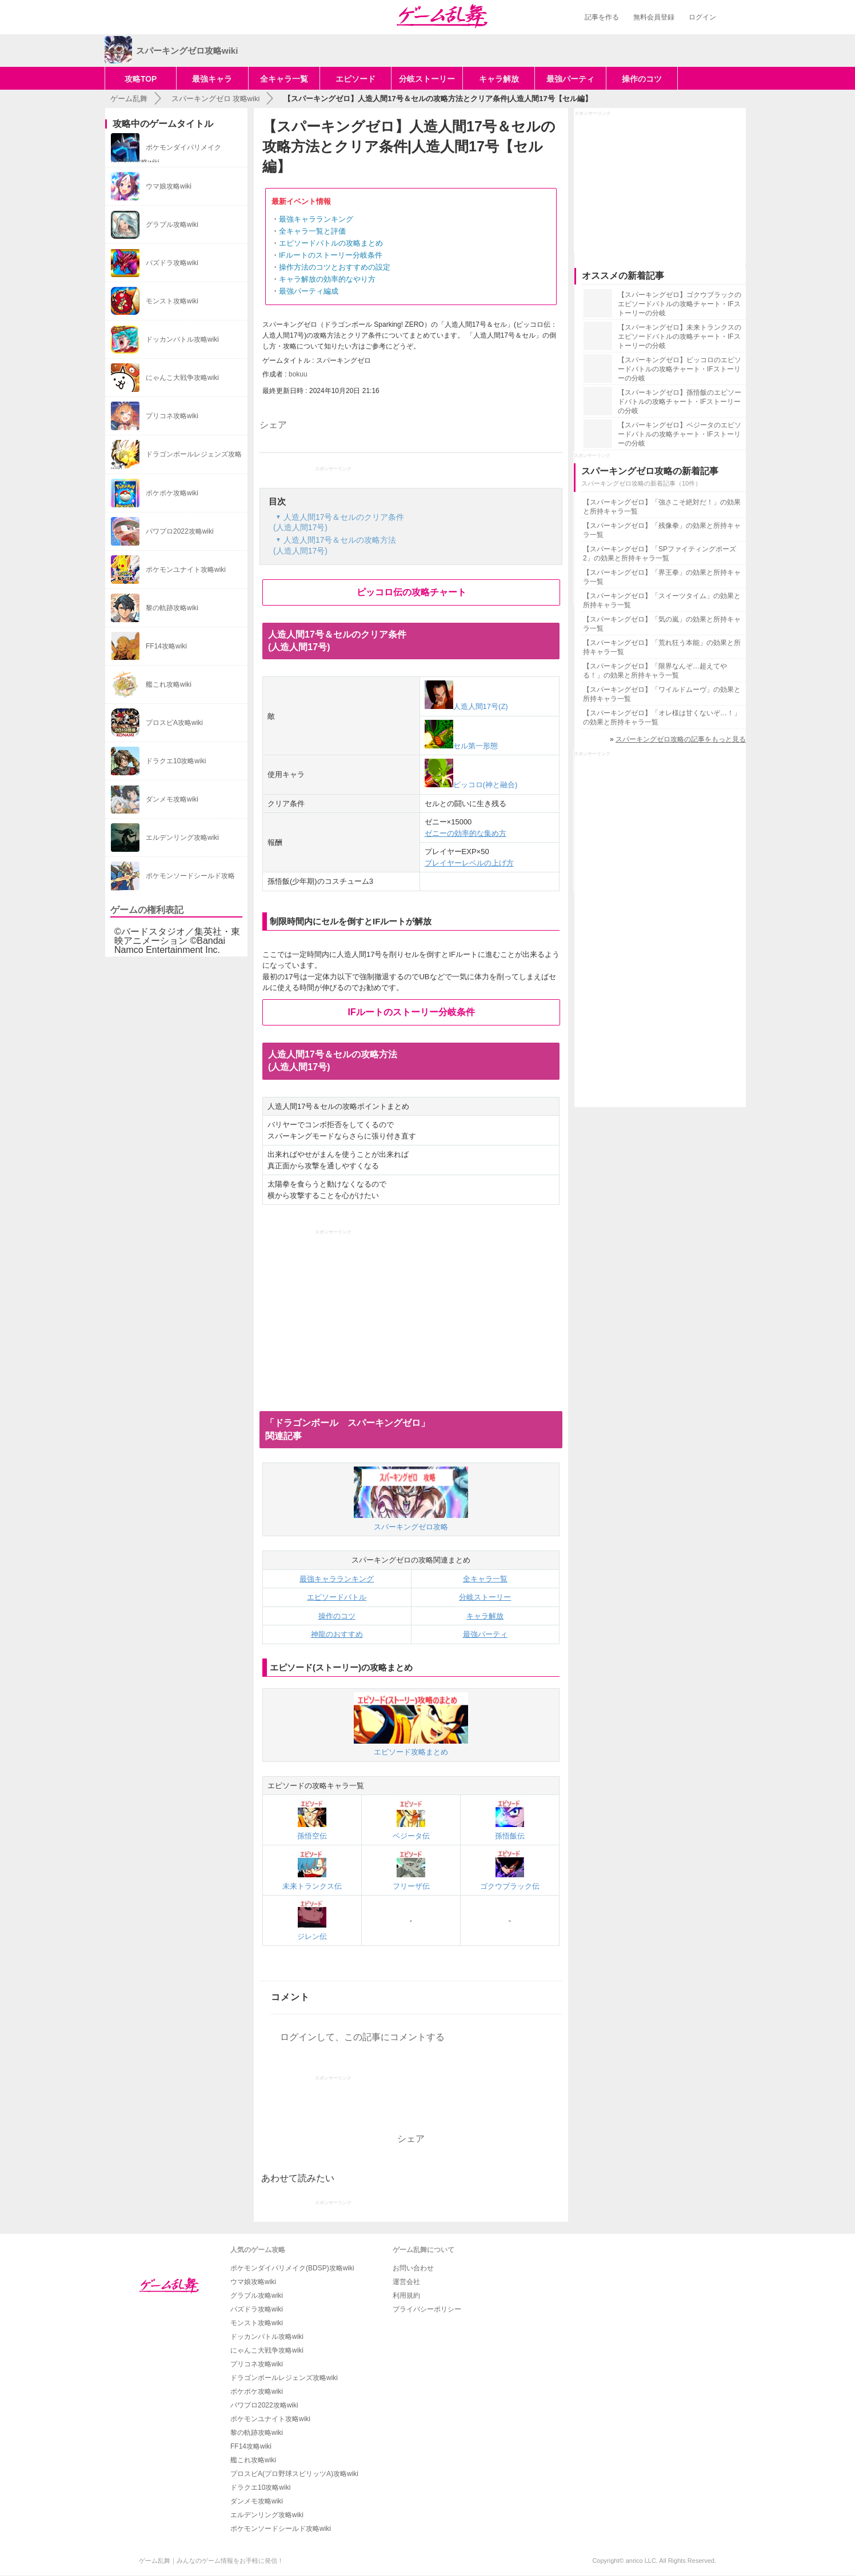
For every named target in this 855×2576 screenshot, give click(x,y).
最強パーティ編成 (308, 291)
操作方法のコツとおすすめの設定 (334, 267)
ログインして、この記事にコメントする (362, 2037)
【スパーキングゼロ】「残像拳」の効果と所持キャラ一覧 (662, 530)
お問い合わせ (413, 2268)
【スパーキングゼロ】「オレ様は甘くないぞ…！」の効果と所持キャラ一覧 (662, 717)
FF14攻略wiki (250, 2446)
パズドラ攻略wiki (256, 2309)
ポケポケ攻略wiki (256, 2391)
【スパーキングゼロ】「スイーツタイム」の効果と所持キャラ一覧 (662, 600)
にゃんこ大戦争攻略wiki (266, 2350)
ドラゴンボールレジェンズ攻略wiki (284, 2378)
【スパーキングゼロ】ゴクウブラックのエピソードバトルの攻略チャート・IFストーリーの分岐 (679, 304)
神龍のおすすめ (337, 1634)
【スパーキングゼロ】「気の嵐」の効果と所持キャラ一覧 (662, 623)
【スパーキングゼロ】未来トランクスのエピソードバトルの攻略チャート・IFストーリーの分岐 (679, 336)
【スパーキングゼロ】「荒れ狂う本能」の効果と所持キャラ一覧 (662, 647)
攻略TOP (141, 78)
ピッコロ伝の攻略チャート (411, 592)
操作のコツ (642, 78)
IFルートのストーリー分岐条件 (330, 255)
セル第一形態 (461, 746)
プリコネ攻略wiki (256, 2364)
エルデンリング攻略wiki (266, 2515)
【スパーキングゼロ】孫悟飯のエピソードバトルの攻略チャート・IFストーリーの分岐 (679, 401)
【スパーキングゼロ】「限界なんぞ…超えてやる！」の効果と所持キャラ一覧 (655, 670)
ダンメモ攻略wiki (256, 2501)
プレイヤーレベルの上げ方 (469, 863)
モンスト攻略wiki (256, 2323)
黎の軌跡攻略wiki (256, 2433)
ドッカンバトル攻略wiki (266, 2337)
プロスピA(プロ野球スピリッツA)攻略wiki (294, 2474)
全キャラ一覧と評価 (312, 231)
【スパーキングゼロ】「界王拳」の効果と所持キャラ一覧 (662, 577)
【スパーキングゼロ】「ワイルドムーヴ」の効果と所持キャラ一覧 (662, 694)
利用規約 (406, 2295)
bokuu (298, 374)
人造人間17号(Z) (466, 706)
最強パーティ (570, 78)
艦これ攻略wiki (253, 2460)
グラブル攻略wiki (256, 2295)
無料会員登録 (653, 17)
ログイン (702, 17)
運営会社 (406, 2282)
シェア (273, 425)
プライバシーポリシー (427, 2309)
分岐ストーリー (427, 78)
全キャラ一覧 (284, 78)
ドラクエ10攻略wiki (260, 2487)
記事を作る (602, 17)
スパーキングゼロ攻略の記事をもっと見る (681, 739)
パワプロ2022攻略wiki (264, 2405)
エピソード (355, 78)
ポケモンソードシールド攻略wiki (280, 2529)
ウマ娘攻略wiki (253, 2282)
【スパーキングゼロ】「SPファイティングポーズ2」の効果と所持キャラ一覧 (659, 553)
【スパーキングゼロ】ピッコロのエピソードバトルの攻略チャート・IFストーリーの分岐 (679, 369)
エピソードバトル (336, 1597)
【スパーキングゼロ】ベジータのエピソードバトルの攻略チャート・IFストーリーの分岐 (679, 434)
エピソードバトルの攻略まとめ (331, 243)
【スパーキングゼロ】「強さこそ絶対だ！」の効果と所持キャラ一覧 (662, 506)
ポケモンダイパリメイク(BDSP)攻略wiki (292, 2268)
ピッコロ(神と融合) (471, 784)
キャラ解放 (499, 78)
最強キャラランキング (316, 219)
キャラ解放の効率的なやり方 (327, 279)
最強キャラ (212, 78)
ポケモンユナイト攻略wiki (270, 2419)
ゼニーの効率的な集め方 (465, 833)
